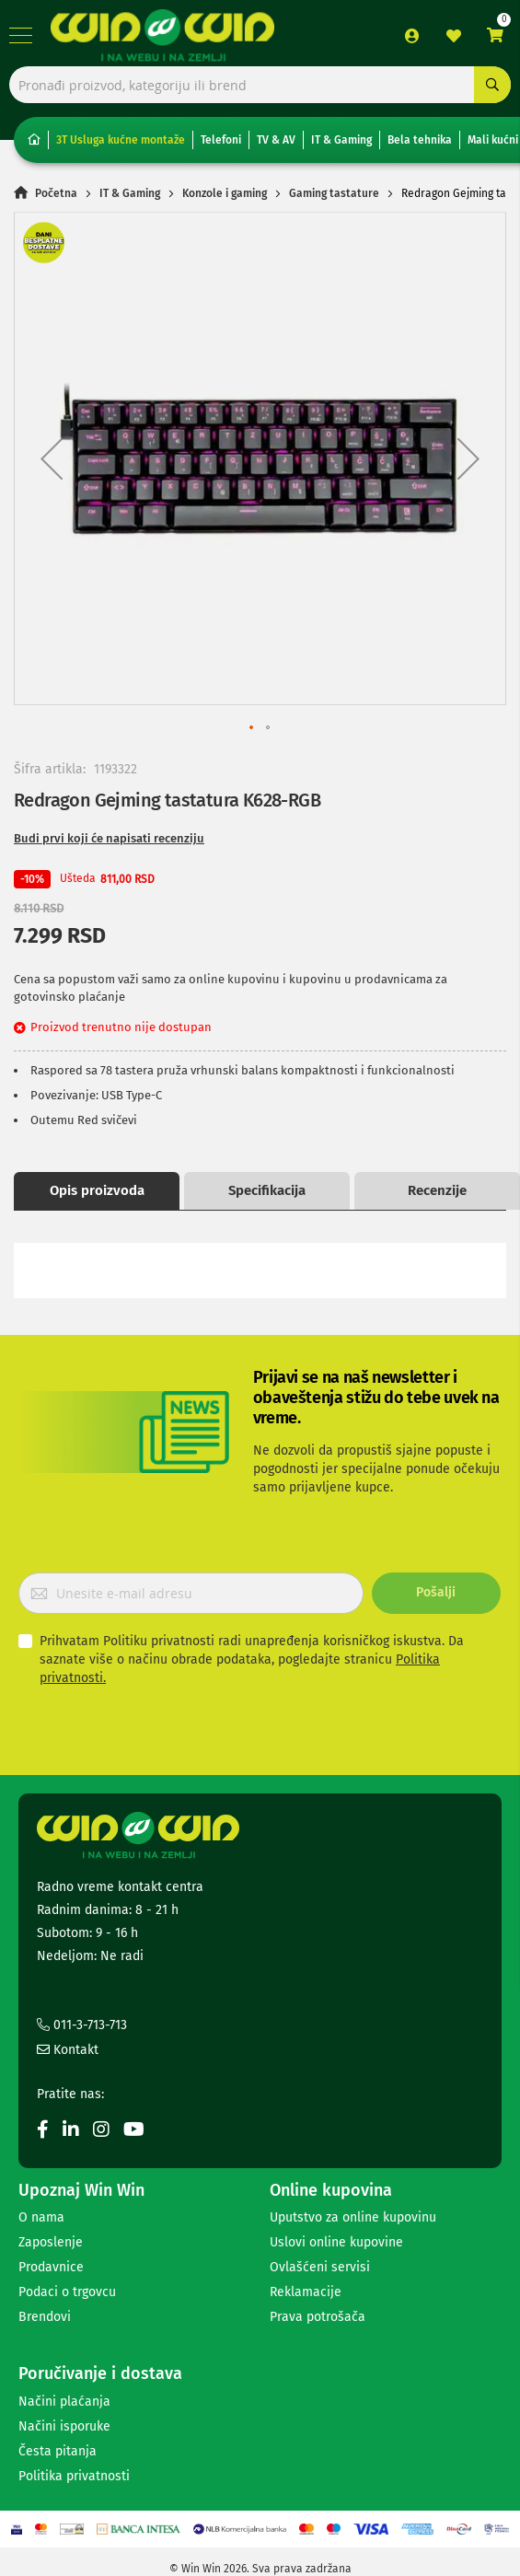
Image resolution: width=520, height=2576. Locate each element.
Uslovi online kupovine (336, 2242)
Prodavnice (51, 2267)
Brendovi (44, 2317)
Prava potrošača (317, 2317)
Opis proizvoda (97, 1190)
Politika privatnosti (74, 2476)
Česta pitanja (57, 2451)
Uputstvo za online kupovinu (353, 2217)
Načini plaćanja (64, 2401)
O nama (41, 2217)
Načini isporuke (64, 2426)
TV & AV (276, 139)
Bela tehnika (419, 139)
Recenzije (437, 1190)
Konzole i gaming (224, 193)
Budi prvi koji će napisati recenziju (109, 838)
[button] (51, 458)
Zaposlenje (50, 2242)
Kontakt (67, 2050)
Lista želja (453, 36)
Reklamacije (305, 2292)
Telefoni (221, 139)
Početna (56, 193)
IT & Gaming (341, 139)
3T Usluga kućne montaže (120, 139)
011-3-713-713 (82, 2025)
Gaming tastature (334, 193)
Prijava (412, 36)
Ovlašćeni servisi (320, 2267)
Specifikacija (267, 1190)
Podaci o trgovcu (67, 2292)
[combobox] (260, 84)
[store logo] (162, 35)
